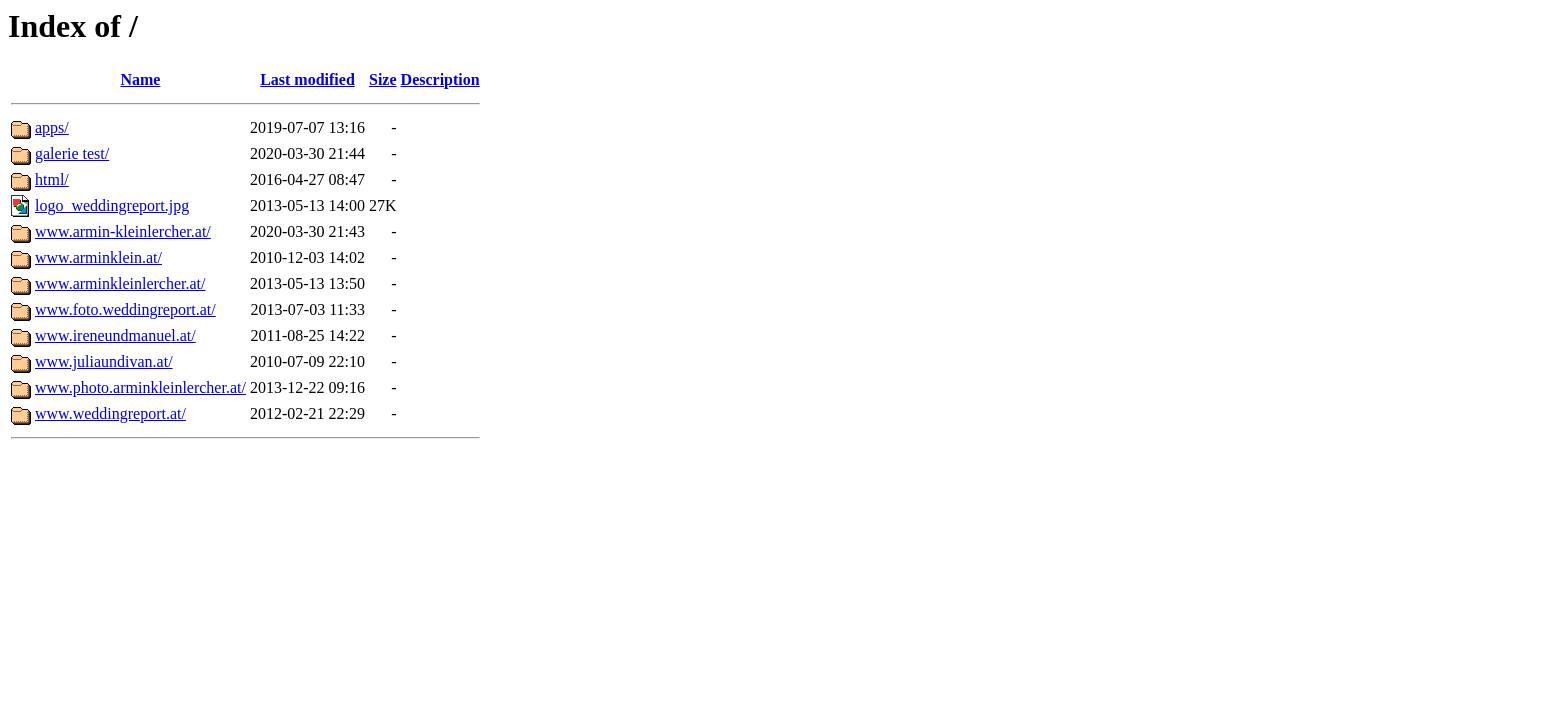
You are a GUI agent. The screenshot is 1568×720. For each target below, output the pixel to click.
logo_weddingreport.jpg (112, 205)
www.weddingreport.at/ (110, 413)
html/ (52, 179)
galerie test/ (72, 153)
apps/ (52, 127)
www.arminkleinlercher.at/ (120, 283)
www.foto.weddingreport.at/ (125, 309)
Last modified (307, 79)
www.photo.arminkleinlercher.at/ (140, 387)
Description (440, 79)
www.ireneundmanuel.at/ (115, 335)
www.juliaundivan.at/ (104, 361)
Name (140, 79)
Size (383, 79)
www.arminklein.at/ (98, 257)
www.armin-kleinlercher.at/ (123, 231)
